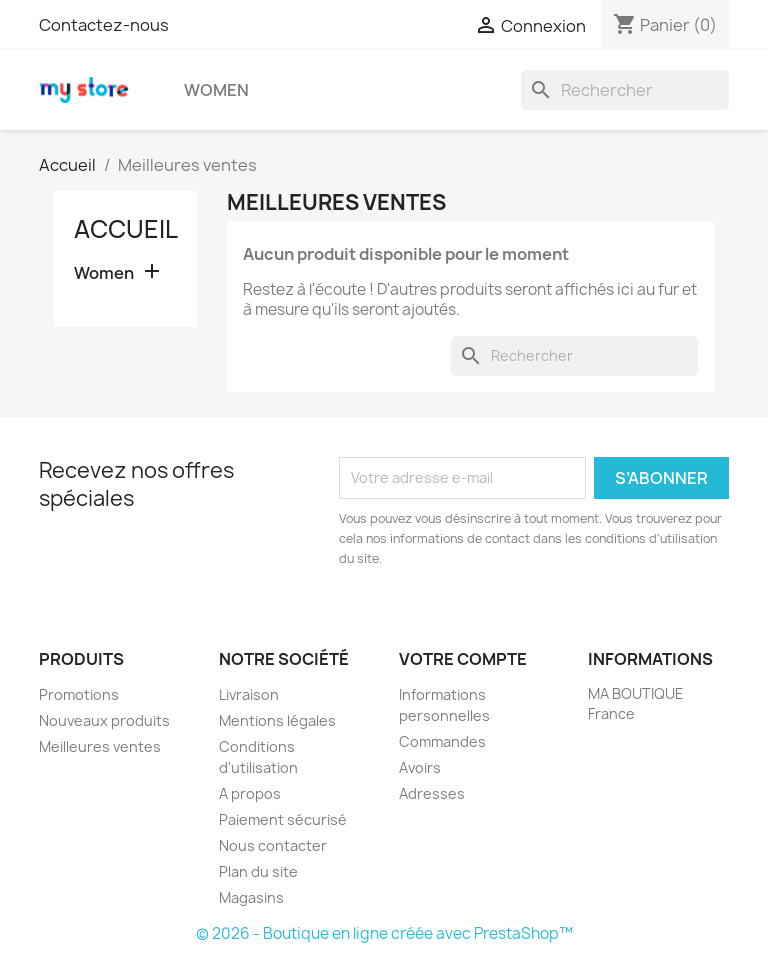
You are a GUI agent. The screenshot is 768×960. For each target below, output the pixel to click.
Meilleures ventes (100, 746)
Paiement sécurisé (283, 819)
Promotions (79, 694)
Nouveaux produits (104, 720)
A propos (250, 793)
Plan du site (258, 871)
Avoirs (420, 767)
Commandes (442, 741)
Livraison (249, 694)
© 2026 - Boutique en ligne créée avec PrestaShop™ (384, 933)
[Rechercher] (625, 90)
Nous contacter (273, 845)
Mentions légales (277, 720)
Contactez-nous (104, 25)
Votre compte (463, 659)
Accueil (126, 229)
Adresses (432, 793)
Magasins (251, 897)
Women (216, 90)
